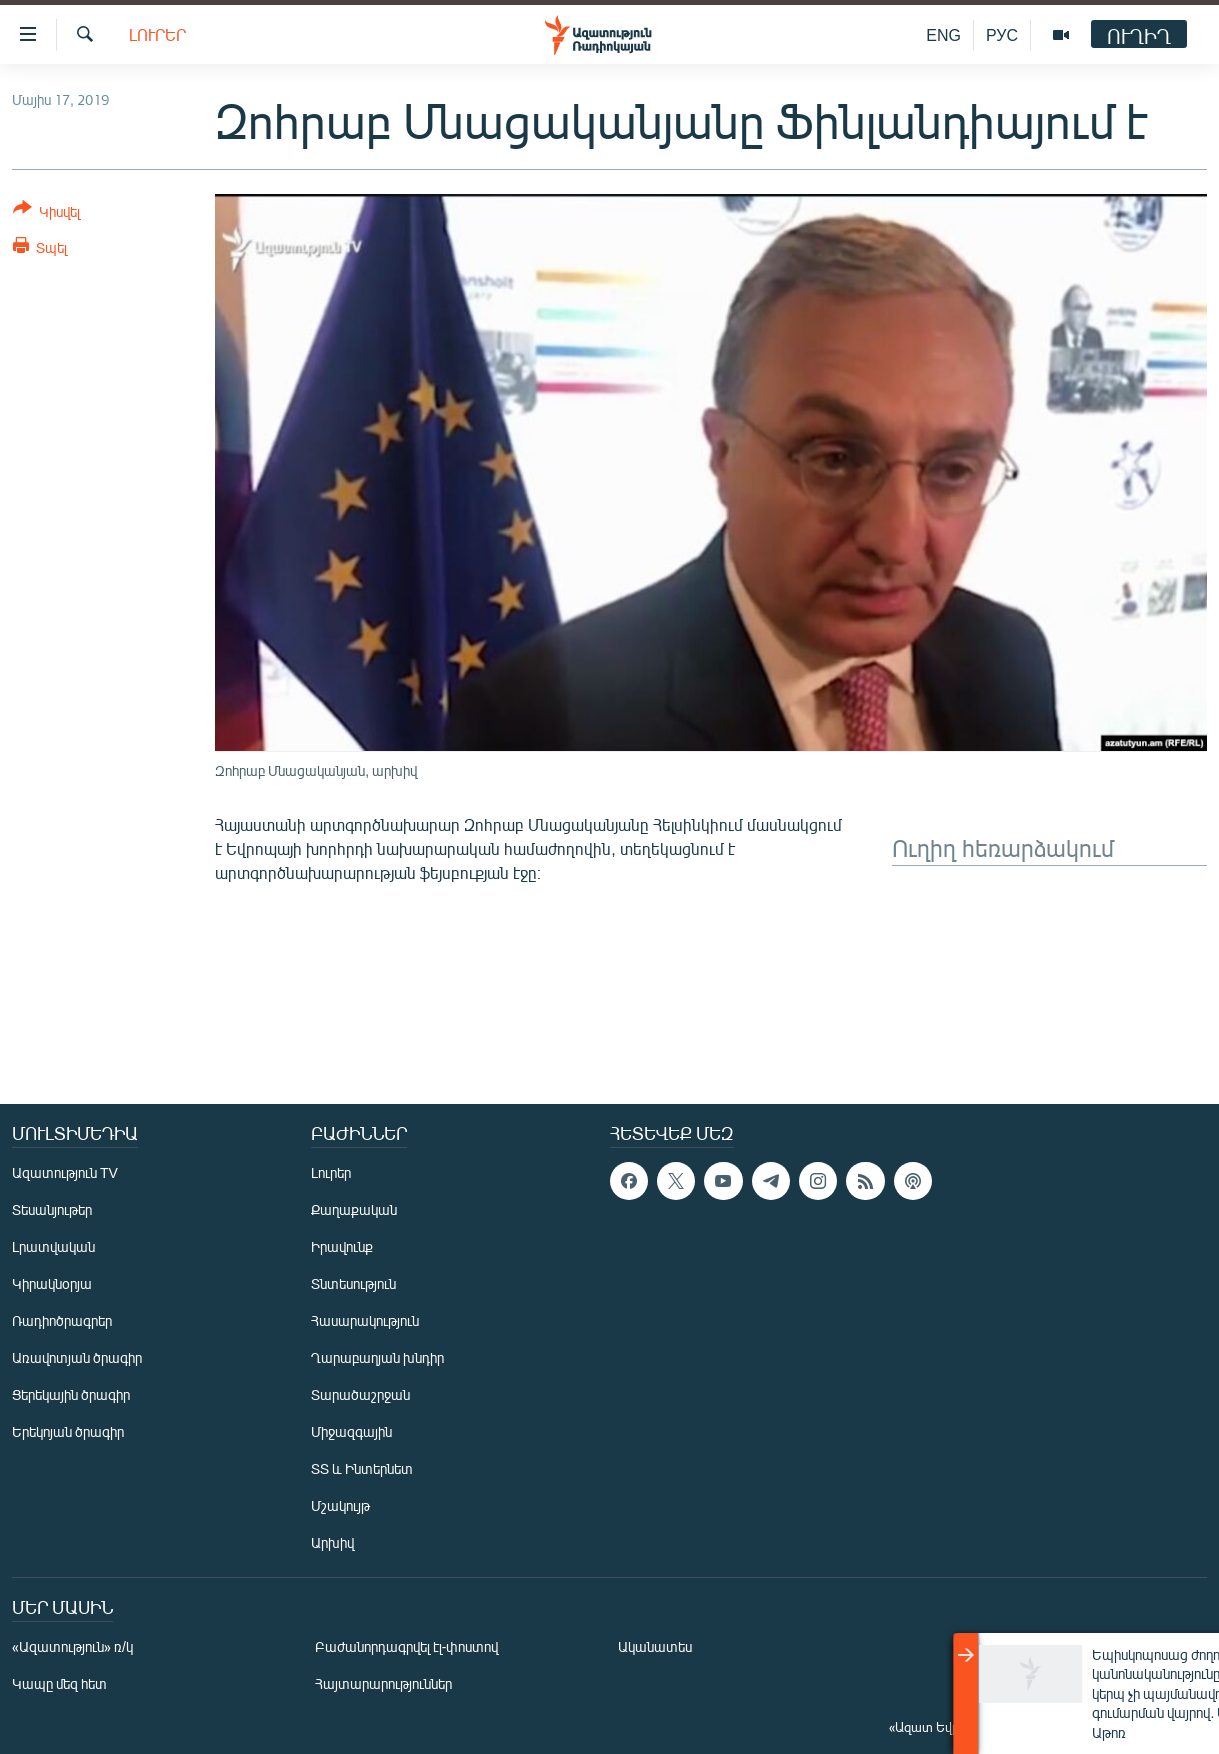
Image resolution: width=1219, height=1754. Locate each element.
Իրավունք (342, 1246)
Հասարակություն (365, 1320)
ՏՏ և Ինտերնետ (362, 1468)
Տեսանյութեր (52, 1209)
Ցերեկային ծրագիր (71, 1394)
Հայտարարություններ (383, 1683)
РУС (1002, 34)
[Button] (46, 213)
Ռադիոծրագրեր (62, 1320)
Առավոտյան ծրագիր (77, 1357)
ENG (943, 34)
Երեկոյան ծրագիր (68, 1431)
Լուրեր (157, 34)
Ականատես (655, 1646)
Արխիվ (332, 1542)
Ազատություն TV (65, 1172)
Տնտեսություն (353, 1283)
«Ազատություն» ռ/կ (72, 1646)
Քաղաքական (354, 1209)
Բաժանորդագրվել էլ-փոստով (407, 1646)
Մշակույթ (340, 1505)
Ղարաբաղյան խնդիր (377, 1357)
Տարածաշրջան (360, 1394)
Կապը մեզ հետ (59, 1683)
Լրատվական (53, 1246)
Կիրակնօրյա (52, 1283)
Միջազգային (351, 1431)
